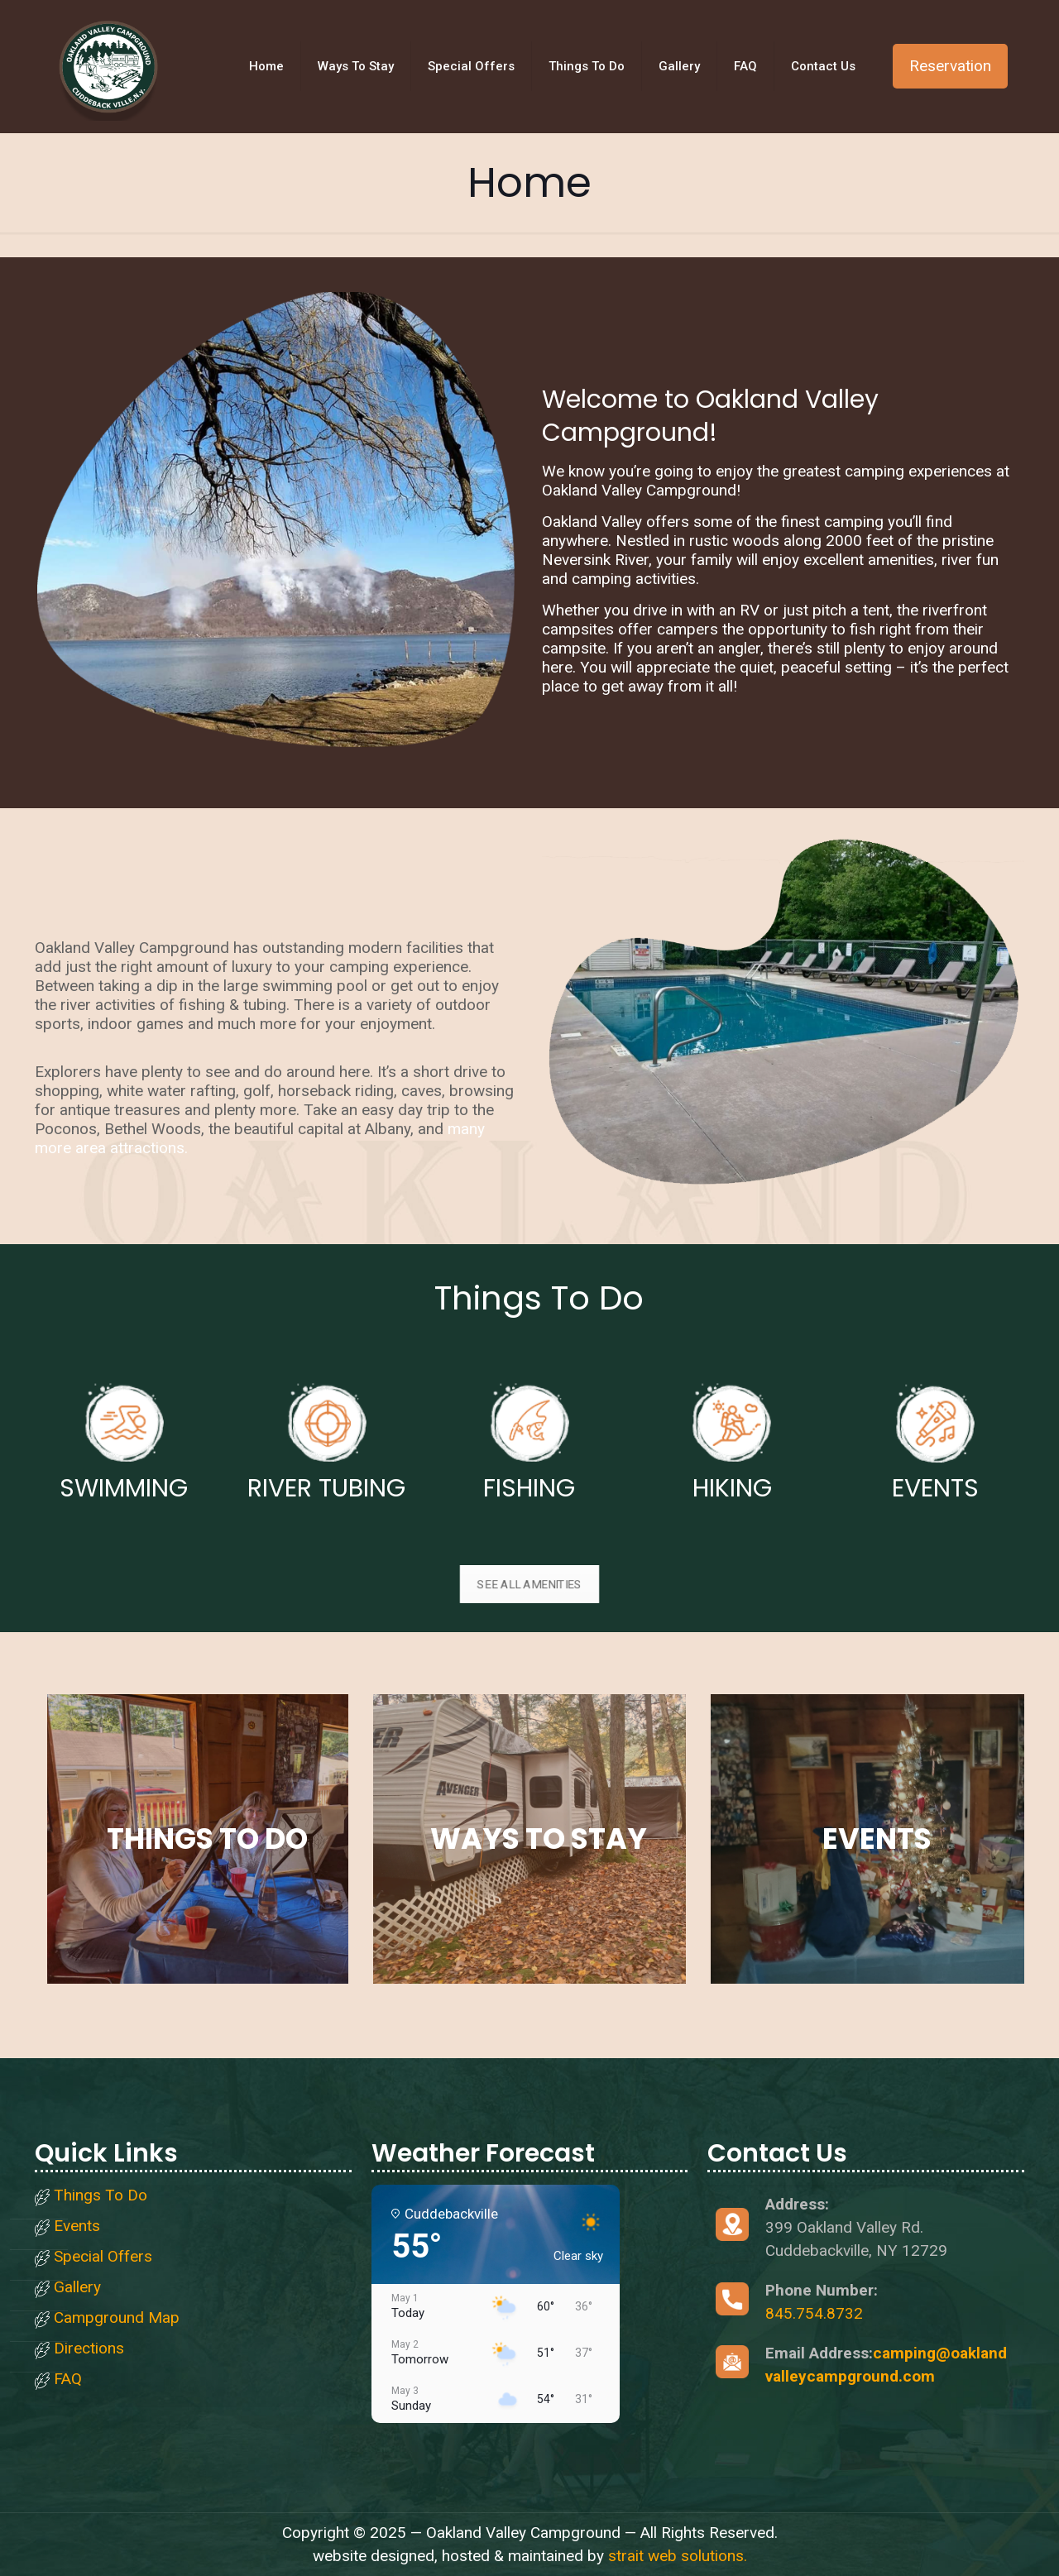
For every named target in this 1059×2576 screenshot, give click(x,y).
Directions (89, 2349)
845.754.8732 (814, 2313)
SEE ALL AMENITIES (530, 1584)
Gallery (77, 2288)
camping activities (634, 578)
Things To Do (100, 2196)
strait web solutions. (677, 2555)
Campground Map (117, 2318)
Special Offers (103, 2257)
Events (77, 2226)
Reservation (950, 65)
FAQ (68, 2380)
